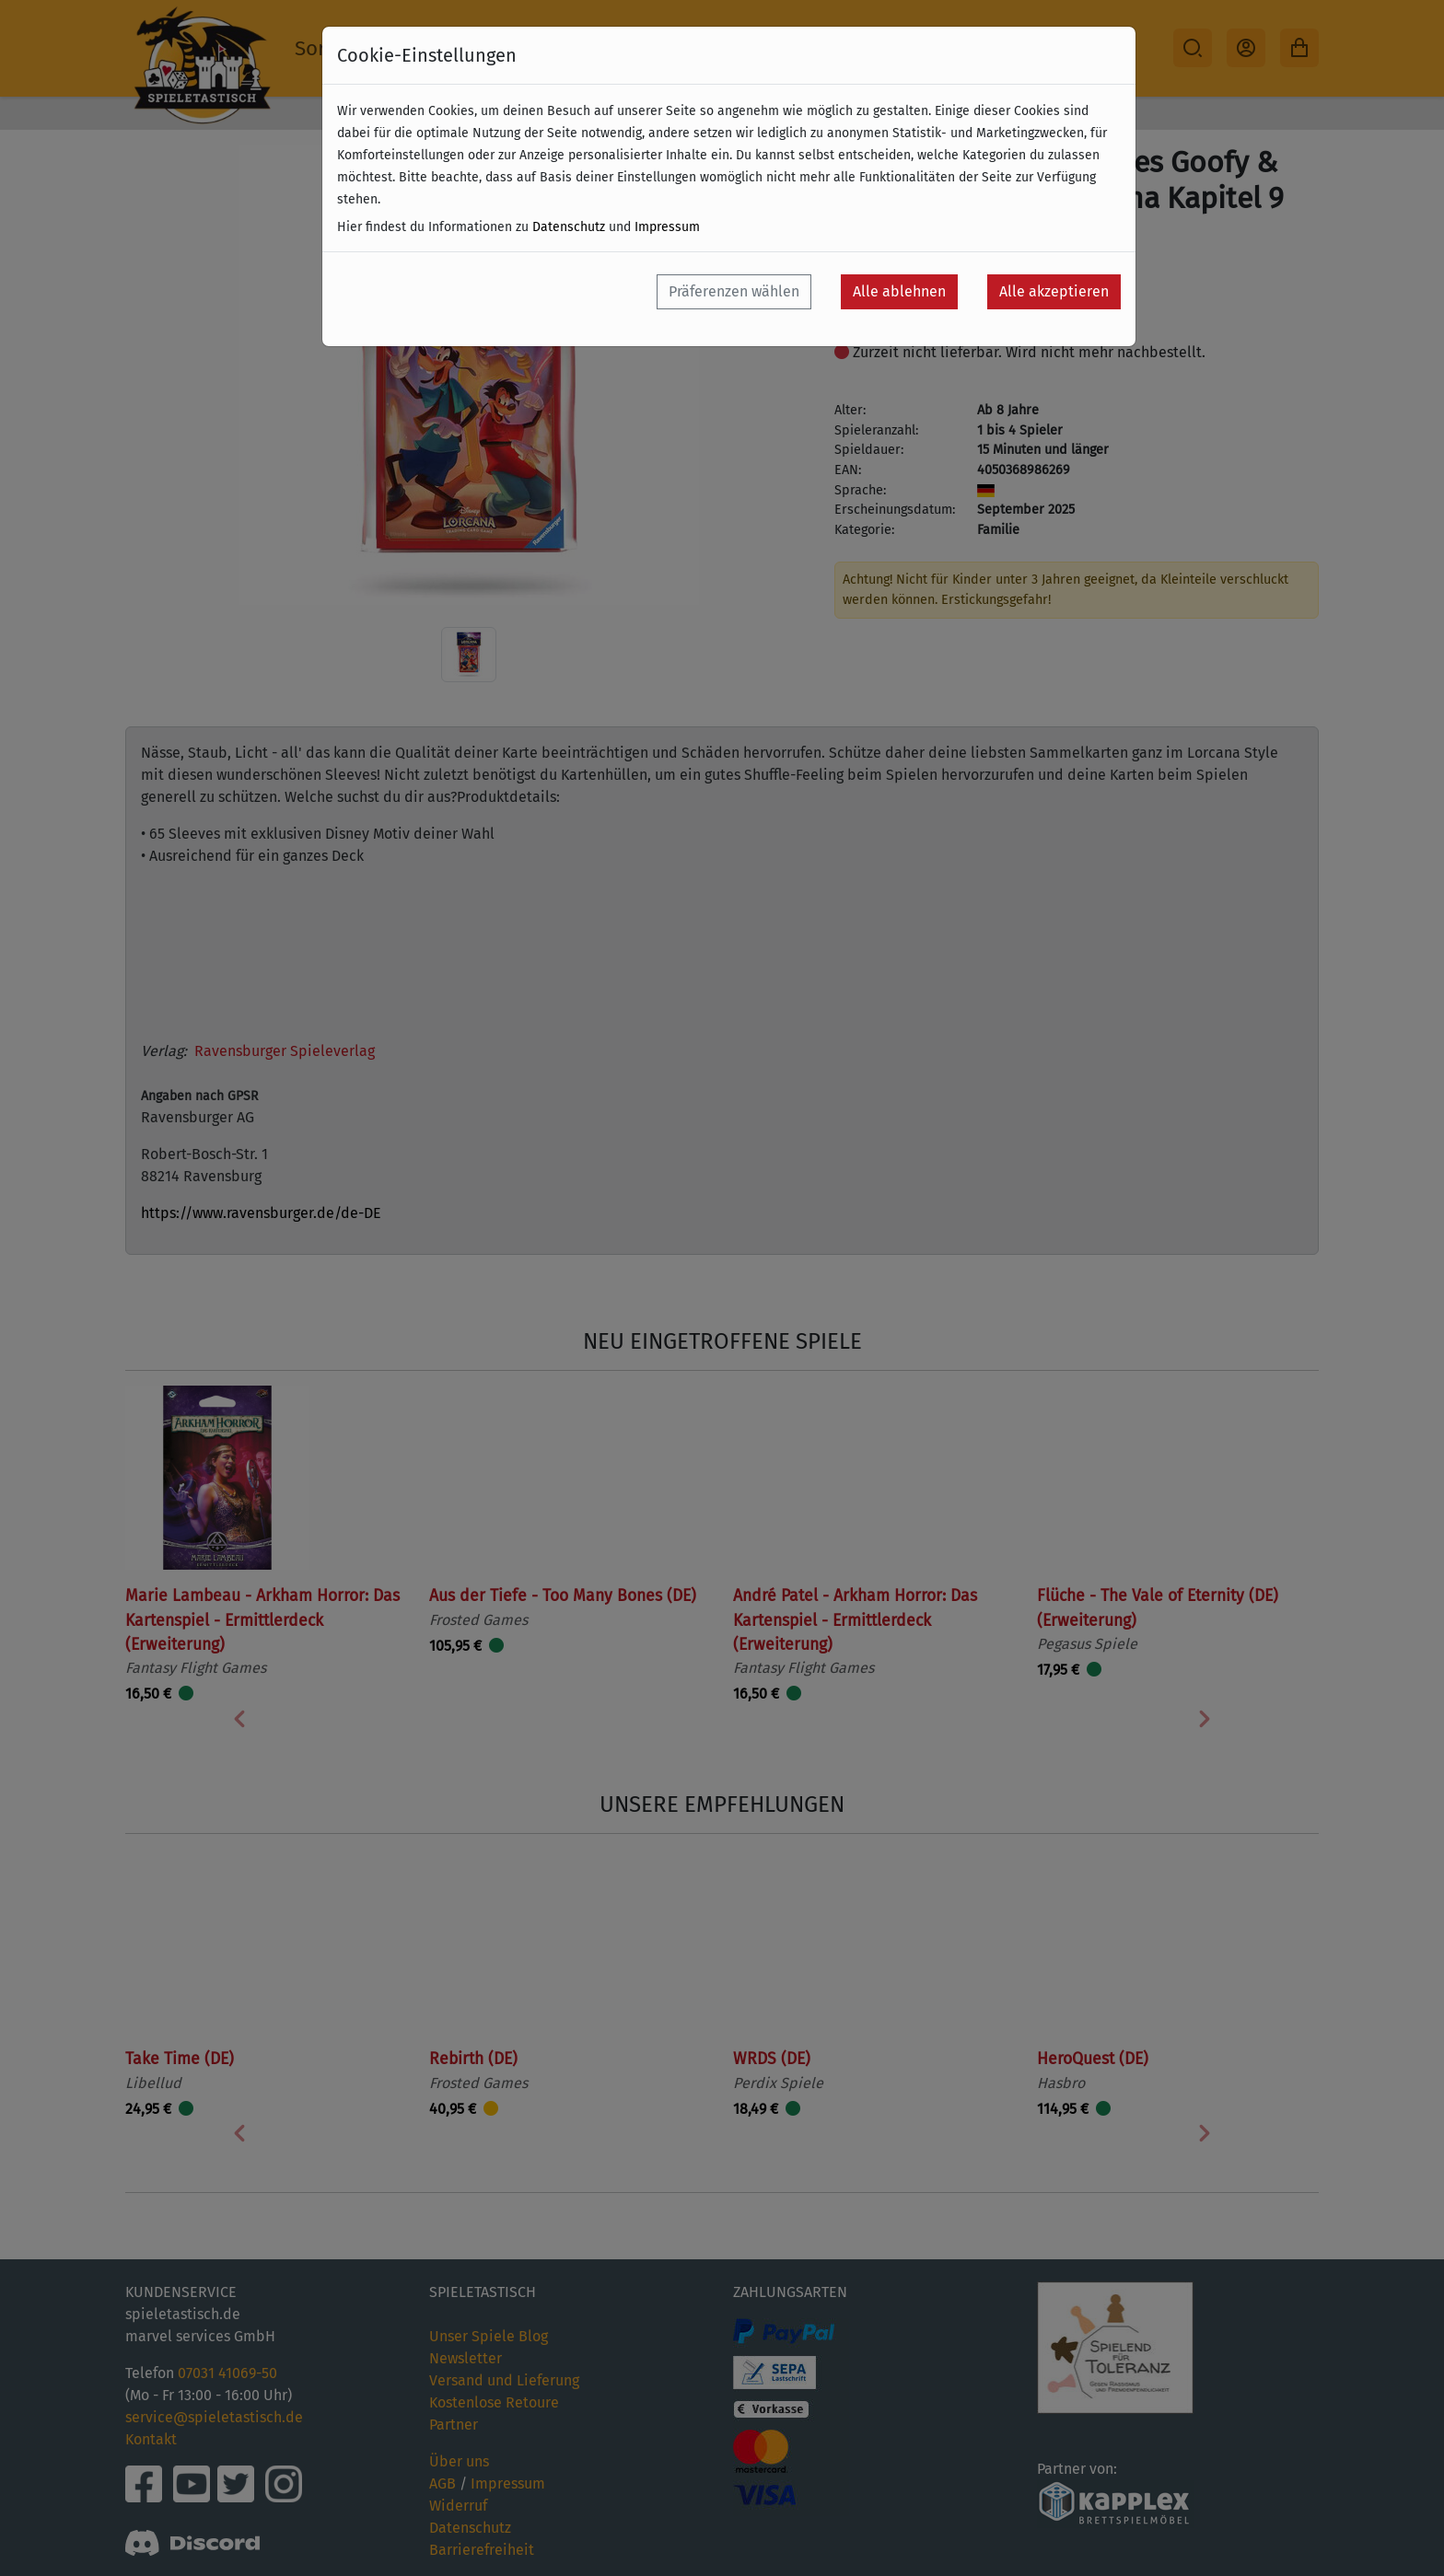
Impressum (667, 227)
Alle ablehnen (899, 291)
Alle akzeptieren (1054, 291)
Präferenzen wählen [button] (734, 291)
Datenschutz (568, 227)
